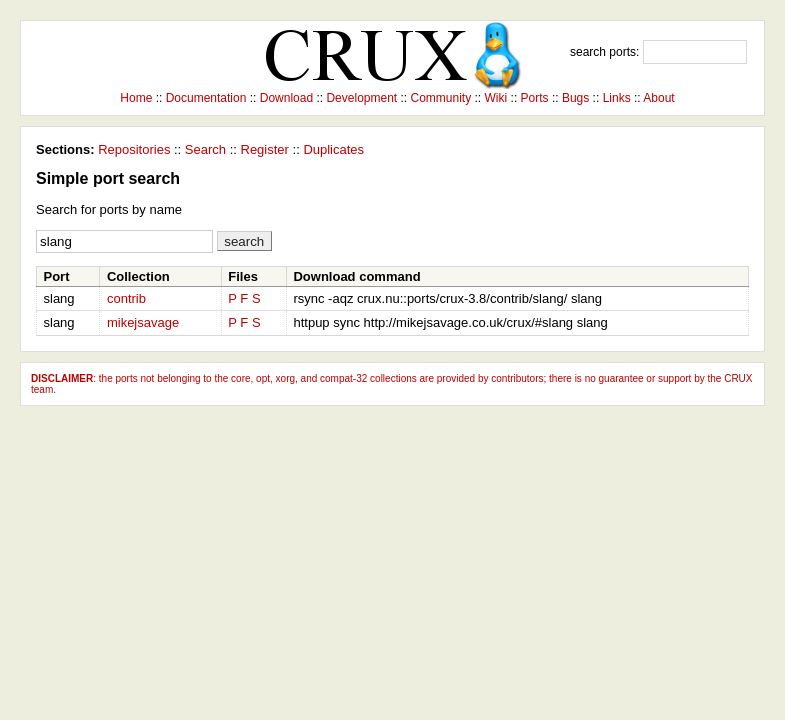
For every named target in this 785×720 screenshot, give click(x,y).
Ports (535, 98)
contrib (126, 298)
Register (265, 149)
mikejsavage (143, 322)
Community (441, 98)
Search (205, 149)
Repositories (134, 149)
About (658, 98)
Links (617, 98)
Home (136, 98)
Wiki (496, 98)
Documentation (206, 98)
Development (361, 98)
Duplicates (333, 149)
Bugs (575, 98)
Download (286, 98)
